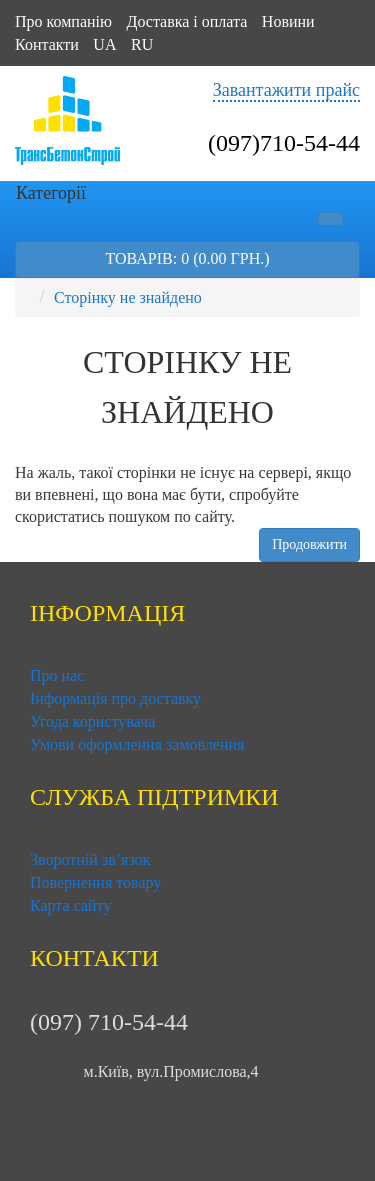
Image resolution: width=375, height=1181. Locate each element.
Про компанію (63, 21)
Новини (288, 21)
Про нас (57, 675)
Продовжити (309, 544)
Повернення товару (95, 882)
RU (142, 44)
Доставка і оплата (186, 21)
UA (104, 44)
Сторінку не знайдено (128, 297)
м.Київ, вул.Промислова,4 (171, 1070)
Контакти (47, 44)
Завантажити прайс (286, 90)
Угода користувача (92, 721)
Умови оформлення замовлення (137, 744)
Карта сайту (70, 905)
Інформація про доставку (115, 698)
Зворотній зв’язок (90, 859)
